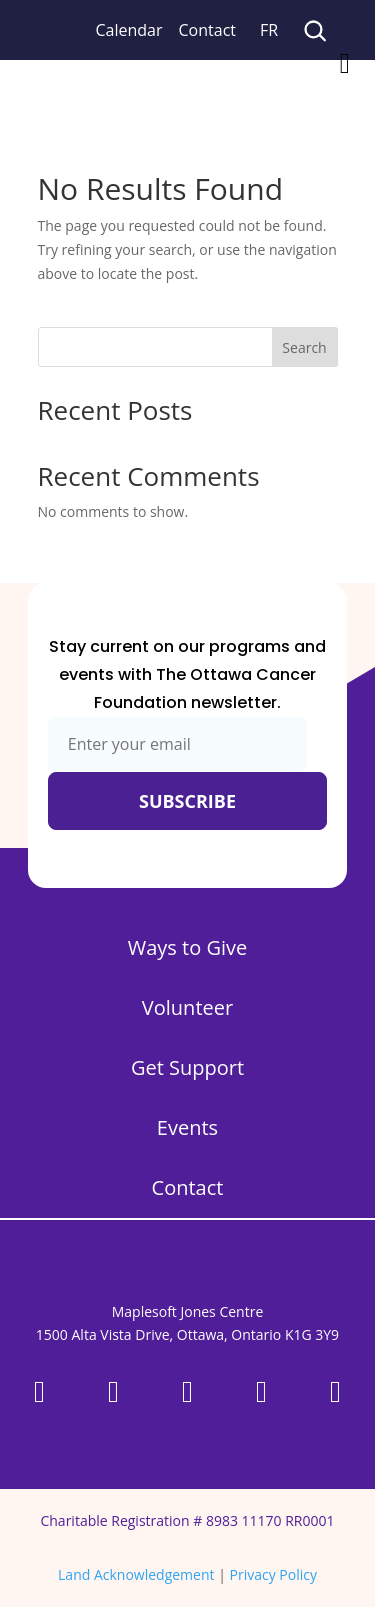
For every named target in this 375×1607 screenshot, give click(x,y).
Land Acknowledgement (136, 1574)
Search (304, 347)
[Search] (314, 30)
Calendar (129, 30)
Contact (207, 30)
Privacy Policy (273, 1574)
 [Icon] (345, 64)
